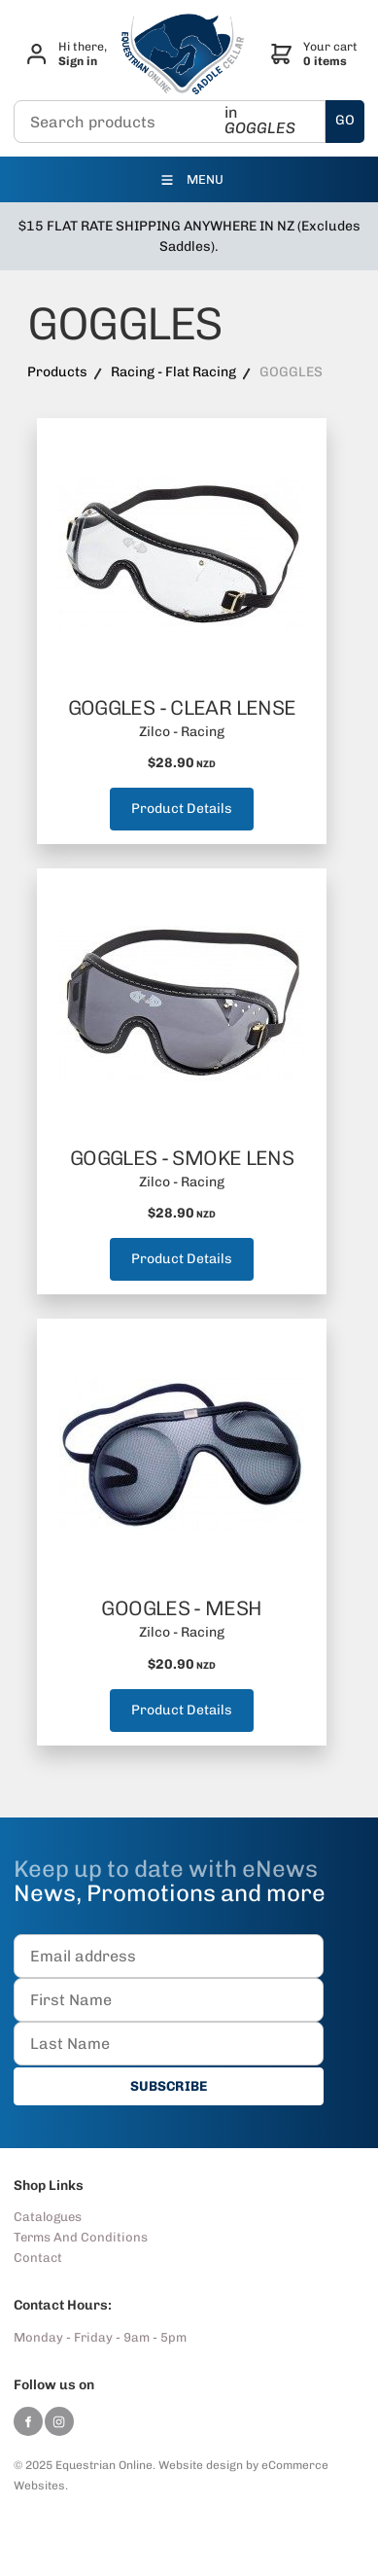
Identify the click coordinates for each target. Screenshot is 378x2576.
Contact (38, 2257)
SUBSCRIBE (168, 2086)
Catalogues (48, 2216)
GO (345, 120)
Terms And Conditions (81, 2237)
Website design (200, 2465)
